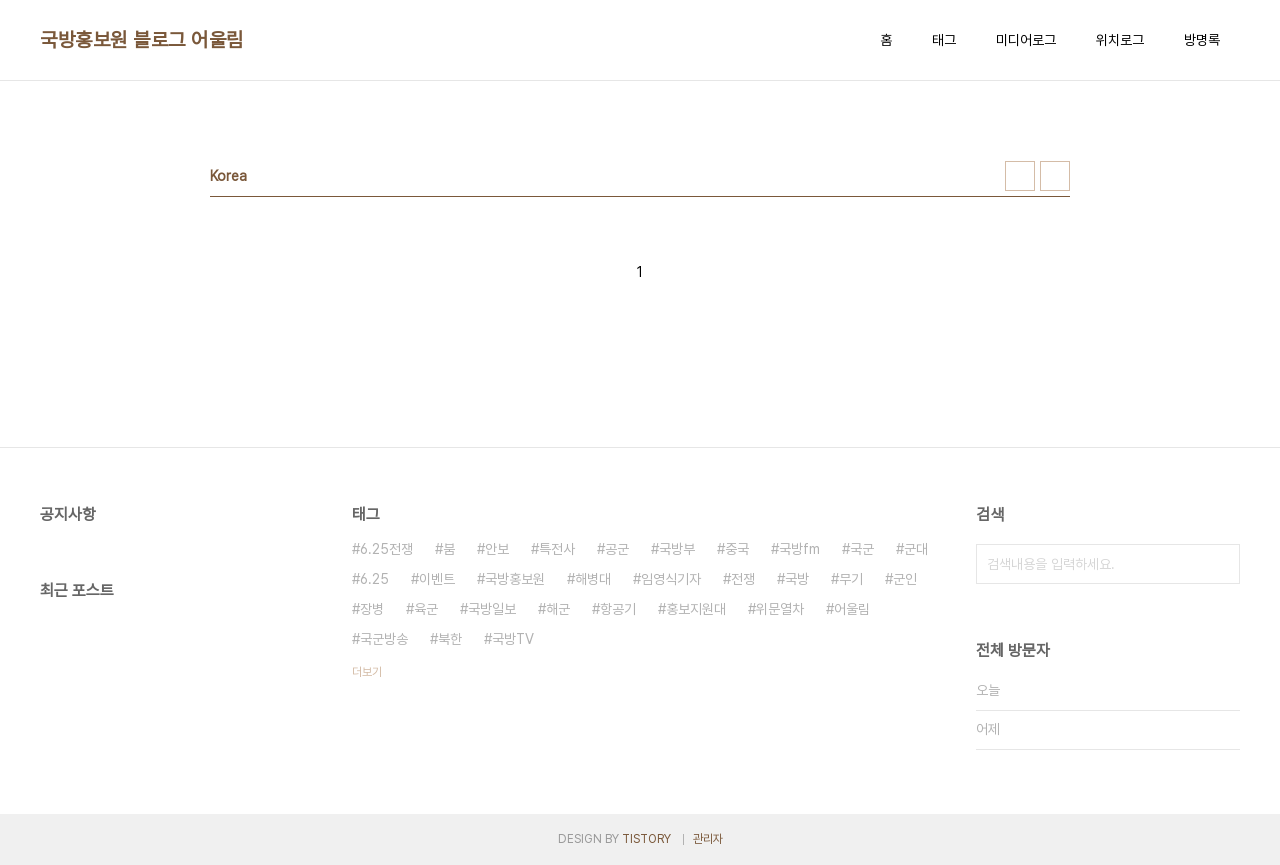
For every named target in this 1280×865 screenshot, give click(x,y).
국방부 (677, 549)
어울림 (852, 609)
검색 (1220, 564)
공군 (617, 549)
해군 (558, 609)
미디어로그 (1026, 40)
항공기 (618, 609)
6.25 (374, 579)
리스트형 (1055, 176)
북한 (450, 639)
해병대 (593, 579)
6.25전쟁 (386, 549)
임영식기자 (671, 579)
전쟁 (743, 579)
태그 (944, 40)
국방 (797, 579)
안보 (497, 549)
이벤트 (437, 579)
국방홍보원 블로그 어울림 (142, 40)
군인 (905, 579)
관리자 (708, 839)
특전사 (557, 549)
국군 (862, 549)
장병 (372, 609)
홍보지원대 (696, 609)
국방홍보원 (515, 579)
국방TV (513, 639)
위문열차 (780, 609)
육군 (426, 609)
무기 (851, 579)
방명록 (1202, 40)
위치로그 (1120, 40)
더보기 (367, 672)
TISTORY (646, 839)
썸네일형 (1020, 176)
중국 (737, 549)
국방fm (799, 549)
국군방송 (384, 639)
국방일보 (492, 609)
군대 (916, 549)
